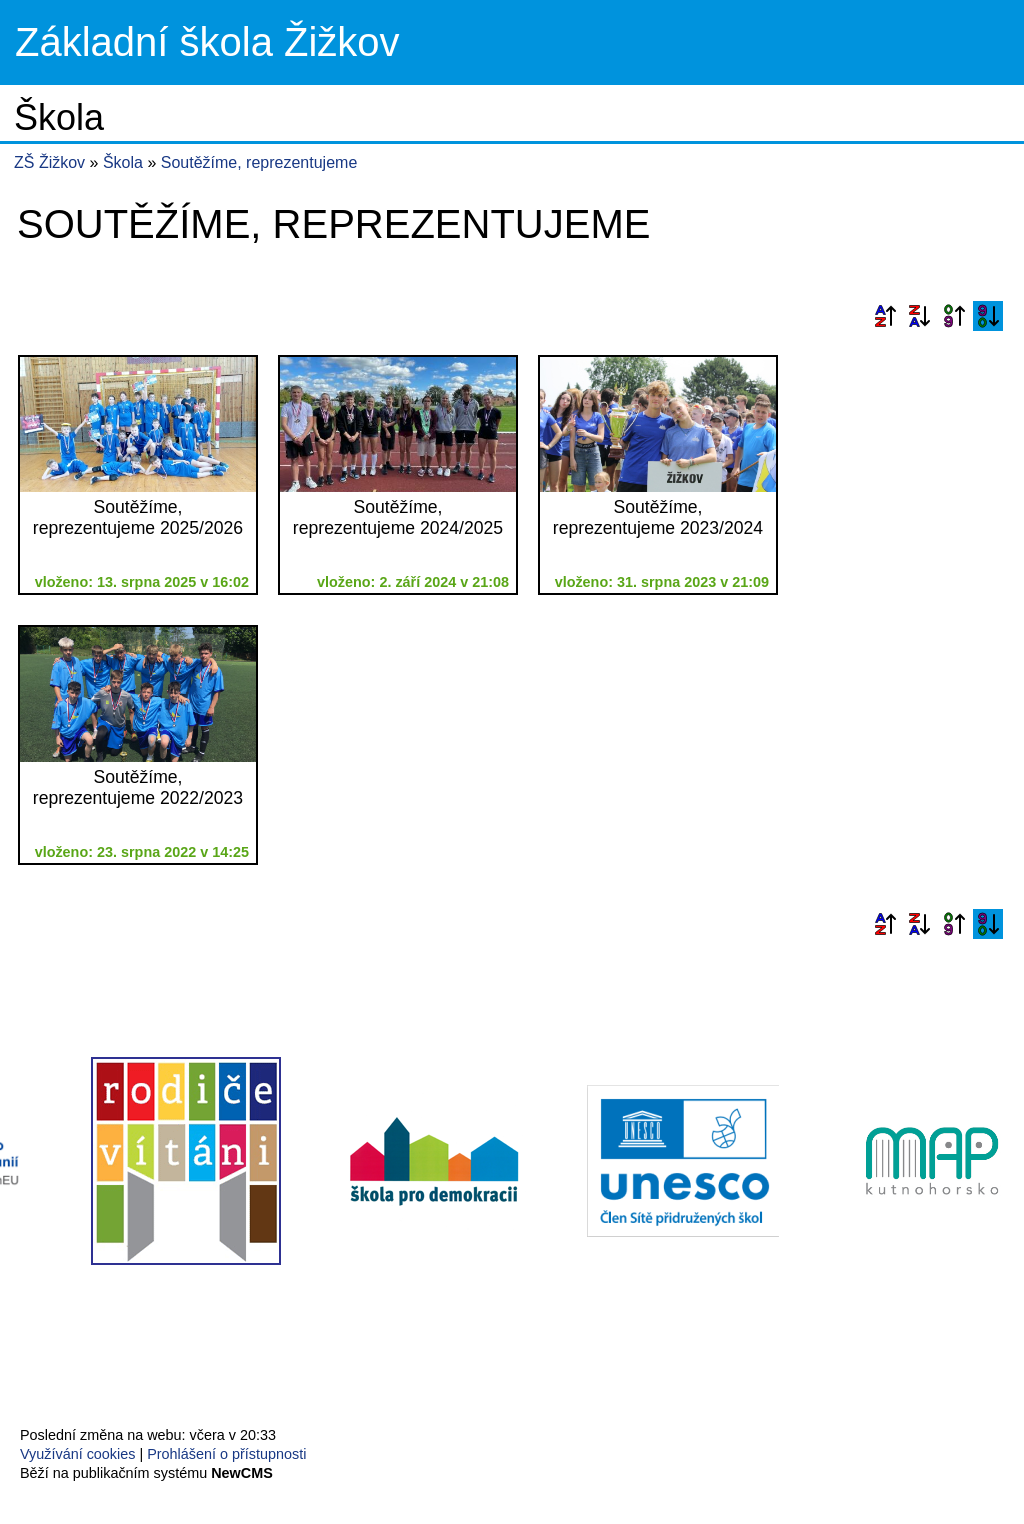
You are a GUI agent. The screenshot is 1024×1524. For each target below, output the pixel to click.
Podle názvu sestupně (919, 316)
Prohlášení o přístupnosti (226, 1454)
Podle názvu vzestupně (885, 316)
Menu (983, 43)
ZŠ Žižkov (49, 162)
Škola (125, 162)
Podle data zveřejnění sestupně (988, 316)
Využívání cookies (77, 1454)
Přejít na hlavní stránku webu (512, 42)
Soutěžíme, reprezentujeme (259, 162)
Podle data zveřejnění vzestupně (954, 316)
